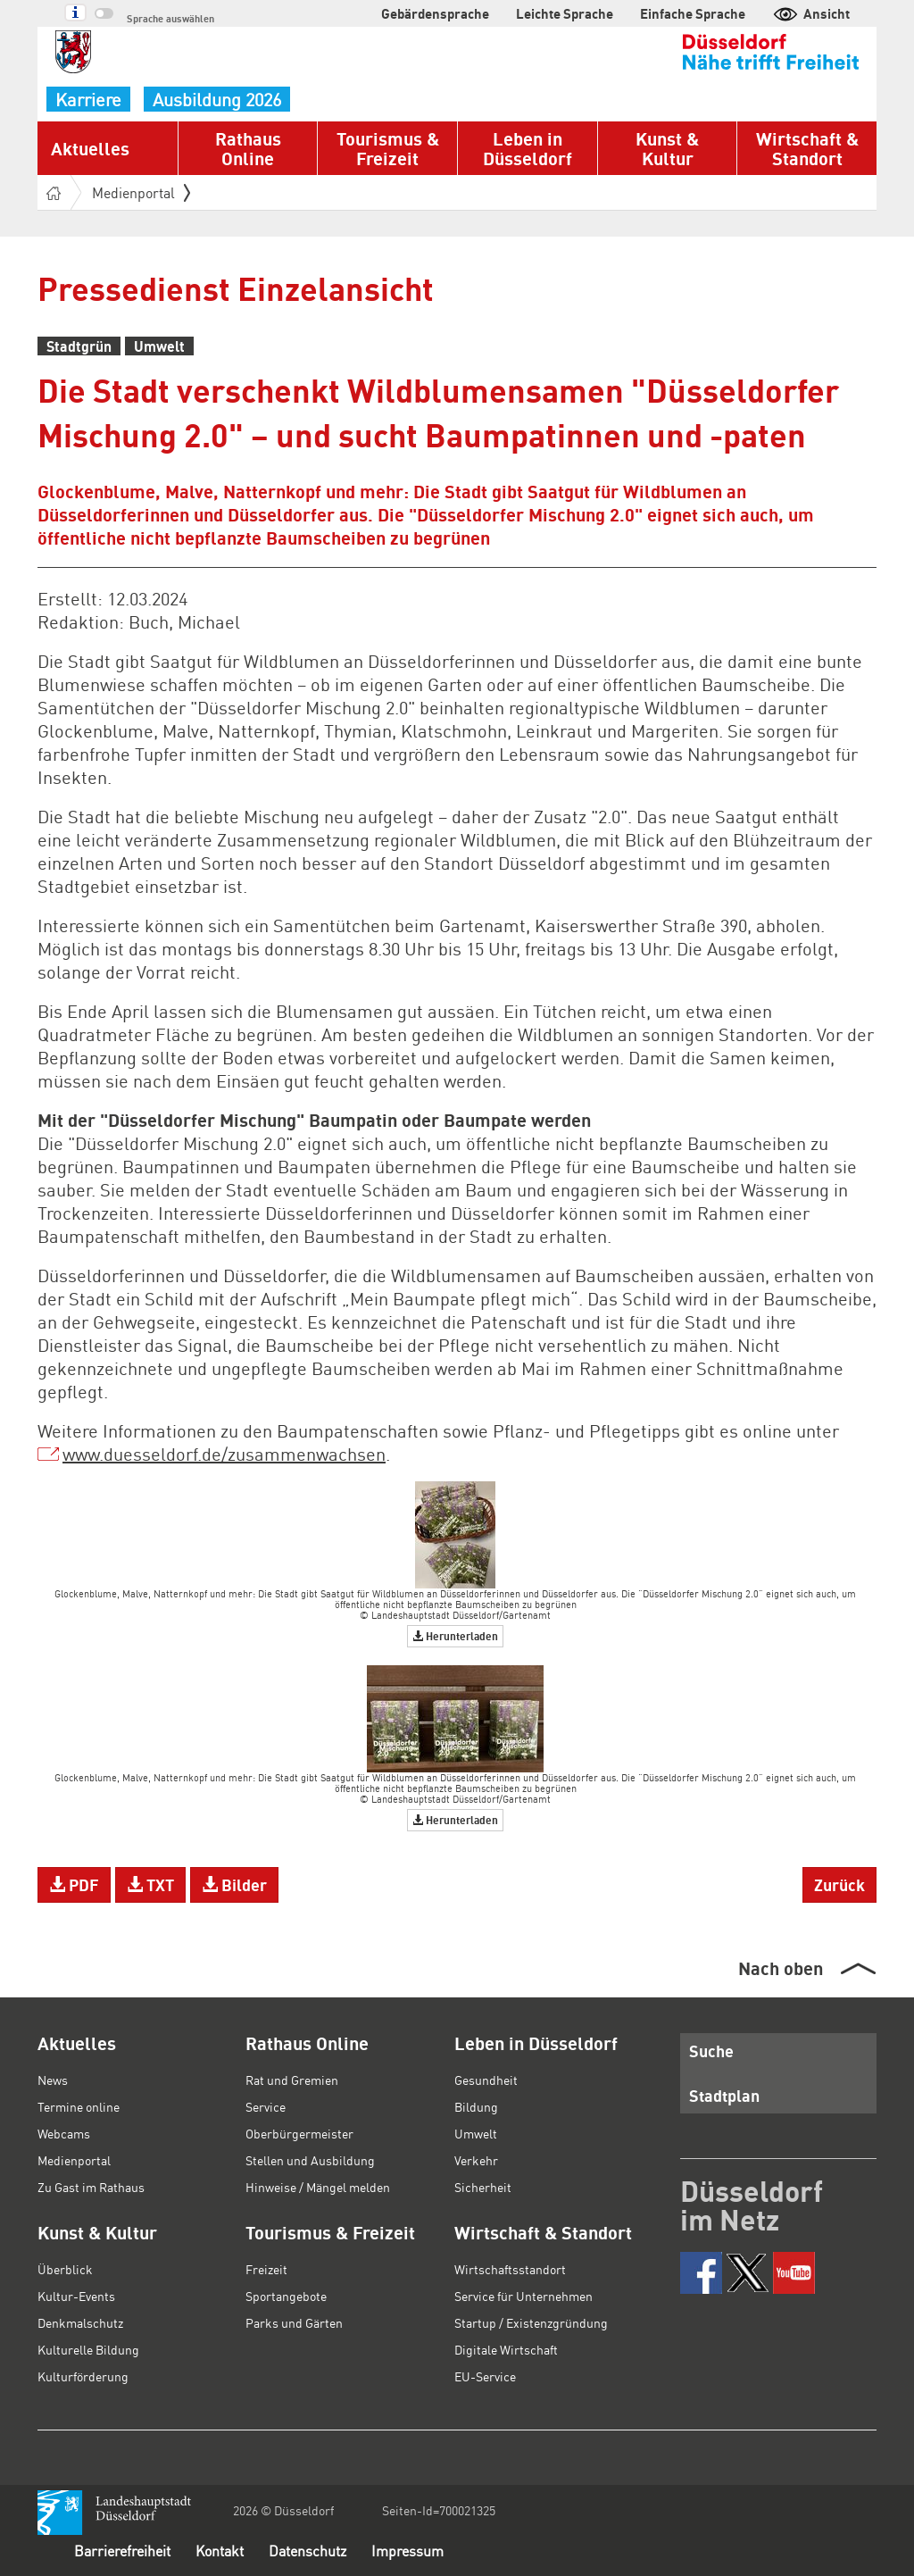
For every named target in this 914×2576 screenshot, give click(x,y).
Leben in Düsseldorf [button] (527, 148)
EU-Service (485, 2376)
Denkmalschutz (80, 2322)
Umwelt (475, 2133)
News (52, 2080)
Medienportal (141, 192)
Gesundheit (486, 2080)
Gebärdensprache (435, 13)
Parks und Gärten (294, 2322)
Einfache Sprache (692, 13)
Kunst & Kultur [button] (667, 148)
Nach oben (780, 1968)
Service (265, 2106)
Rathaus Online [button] (248, 148)
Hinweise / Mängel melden (317, 2187)
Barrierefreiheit (122, 2550)
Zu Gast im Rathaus (91, 2187)
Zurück (839, 1884)
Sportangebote (286, 2296)
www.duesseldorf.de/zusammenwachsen (224, 1453)
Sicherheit (482, 2187)
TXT (150, 1884)
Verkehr (476, 2160)
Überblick (65, 2269)
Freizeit (266, 2269)
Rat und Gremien (291, 2080)
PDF (74, 1884)
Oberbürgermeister (299, 2133)
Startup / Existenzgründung (531, 2322)
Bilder (234, 1884)
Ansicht (811, 13)
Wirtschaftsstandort (510, 2269)
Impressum (407, 2550)
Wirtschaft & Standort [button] (807, 148)
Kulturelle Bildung (88, 2349)
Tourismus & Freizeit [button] (388, 148)
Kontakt (219, 2550)
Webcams (63, 2133)
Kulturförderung (83, 2376)
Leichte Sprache (564, 13)
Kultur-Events (76, 2296)
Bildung (476, 2106)
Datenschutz (307, 2550)
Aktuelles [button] (90, 148)
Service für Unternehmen (523, 2296)
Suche (711, 2050)
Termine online (78, 2106)
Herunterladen (455, 1636)
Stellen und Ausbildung (310, 2160)
